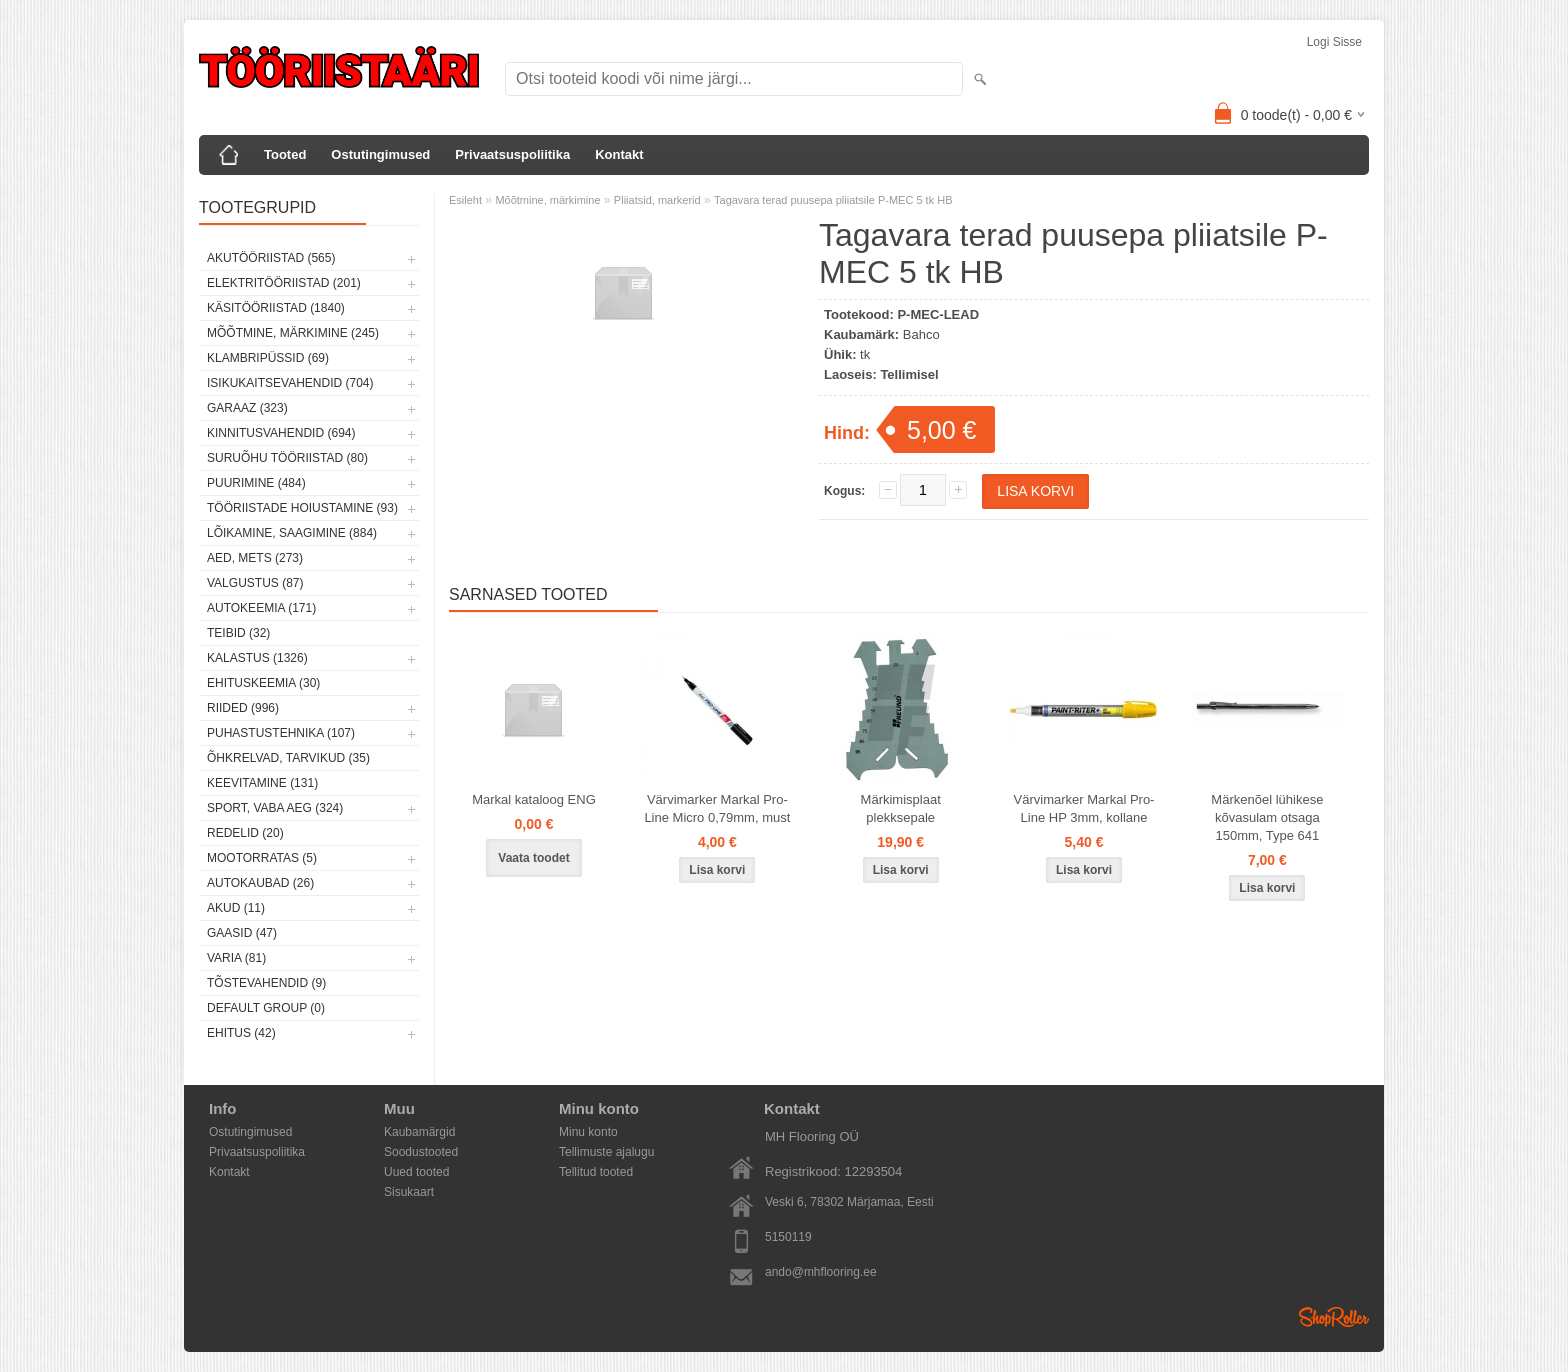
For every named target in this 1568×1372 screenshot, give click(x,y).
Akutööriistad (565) (271, 258)
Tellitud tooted (596, 1172)
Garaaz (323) (247, 408)
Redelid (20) (245, 833)
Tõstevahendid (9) (266, 983)
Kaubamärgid (419, 1132)
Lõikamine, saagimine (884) (292, 533)
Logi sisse (1334, 42)
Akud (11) (236, 908)
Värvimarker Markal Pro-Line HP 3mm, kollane (1084, 808)
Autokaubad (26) (260, 883)
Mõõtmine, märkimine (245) (293, 333)
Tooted (285, 154)
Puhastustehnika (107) (281, 733)
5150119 (788, 1237)
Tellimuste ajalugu (606, 1152)
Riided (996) (243, 708)
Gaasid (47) (242, 933)
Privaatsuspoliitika (512, 154)
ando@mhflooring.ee (821, 1272)
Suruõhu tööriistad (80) (287, 458)
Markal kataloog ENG (534, 799)
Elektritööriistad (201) (284, 283)
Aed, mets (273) (255, 558)
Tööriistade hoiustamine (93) (302, 508)
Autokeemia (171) (261, 608)
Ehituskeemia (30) (263, 683)
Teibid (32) (238, 633)
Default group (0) (266, 1008)
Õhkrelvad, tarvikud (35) (288, 758)
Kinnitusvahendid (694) (281, 433)
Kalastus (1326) (257, 658)
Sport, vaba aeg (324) (275, 808)
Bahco (921, 334)
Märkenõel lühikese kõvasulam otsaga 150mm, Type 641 (1267, 817)
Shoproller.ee (1334, 1317)
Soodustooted (421, 1152)
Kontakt (619, 154)
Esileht (465, 200)
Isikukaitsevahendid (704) (290, 383)
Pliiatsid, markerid (657, 200)
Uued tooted (416, 1172)
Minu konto (588, 1132)
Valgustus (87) (255, 583)
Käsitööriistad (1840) (276, 308)
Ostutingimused (380, 154)
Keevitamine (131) (262, 783)
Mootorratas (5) (262, 858)
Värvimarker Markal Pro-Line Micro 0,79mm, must (717, 808)
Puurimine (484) (256, 483)
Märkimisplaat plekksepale (901, 808)
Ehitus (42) (241, 1033)
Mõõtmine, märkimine (547, 200)
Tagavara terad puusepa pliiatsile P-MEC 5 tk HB (833, 200)
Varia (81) (236, 958)
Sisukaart (409, 1192)
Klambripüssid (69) (268, 358)
